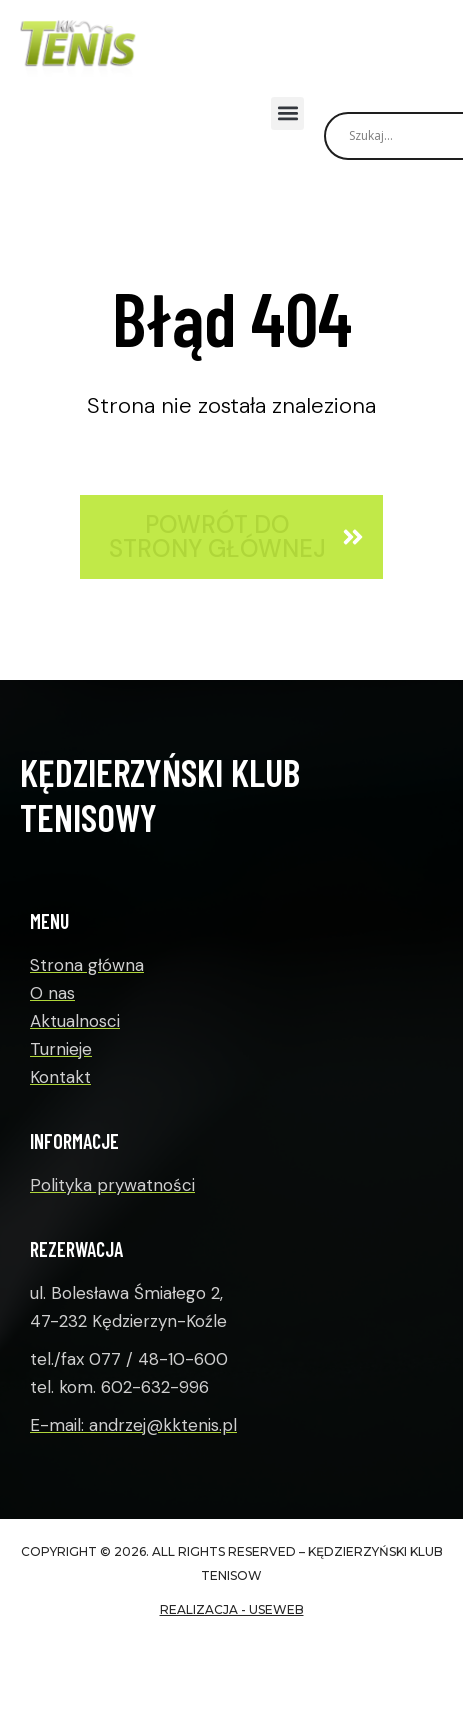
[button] (287, 113)
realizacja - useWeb (232, 1609)
